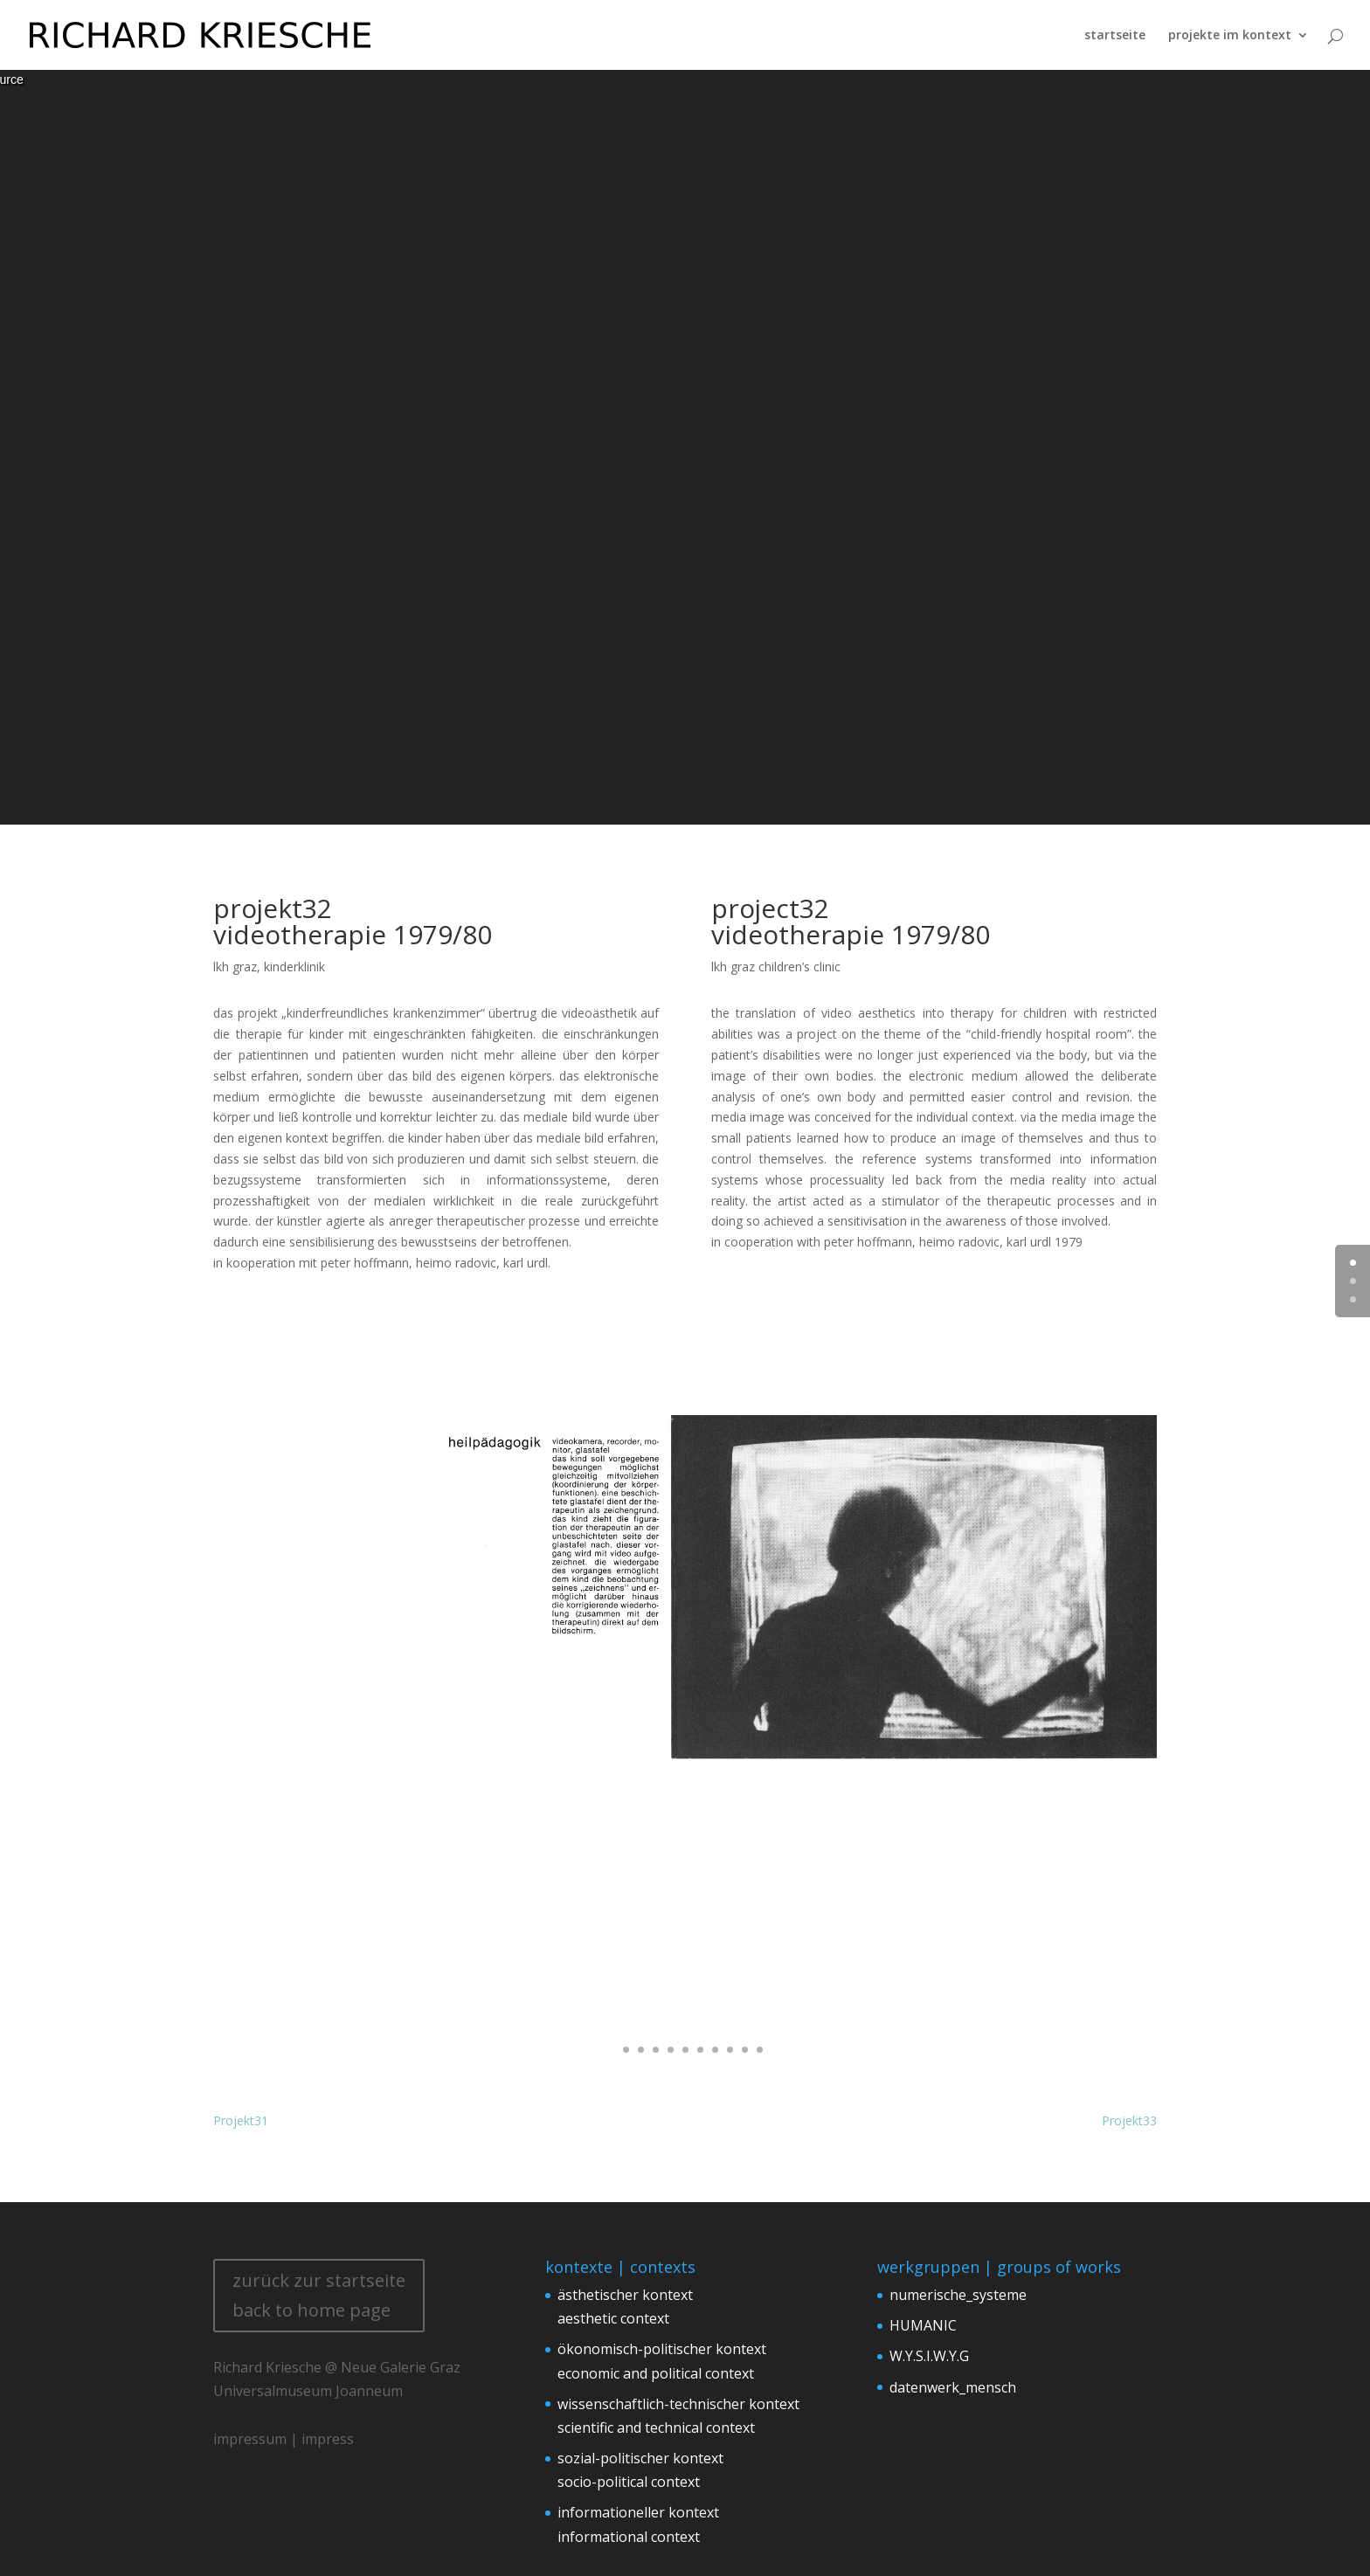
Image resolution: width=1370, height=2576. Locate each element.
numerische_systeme (958, 2294)
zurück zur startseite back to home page (318, 2295)
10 (745, 2050)
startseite (1114, 34)
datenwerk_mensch (952, 2387)
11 (760, 2050)
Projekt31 (240, 2120)
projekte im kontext (1229, 34)
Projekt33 (1129, 2120)
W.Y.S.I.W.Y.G (929, 2355)
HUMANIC (923, 2325)
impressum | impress (283, 2438)
